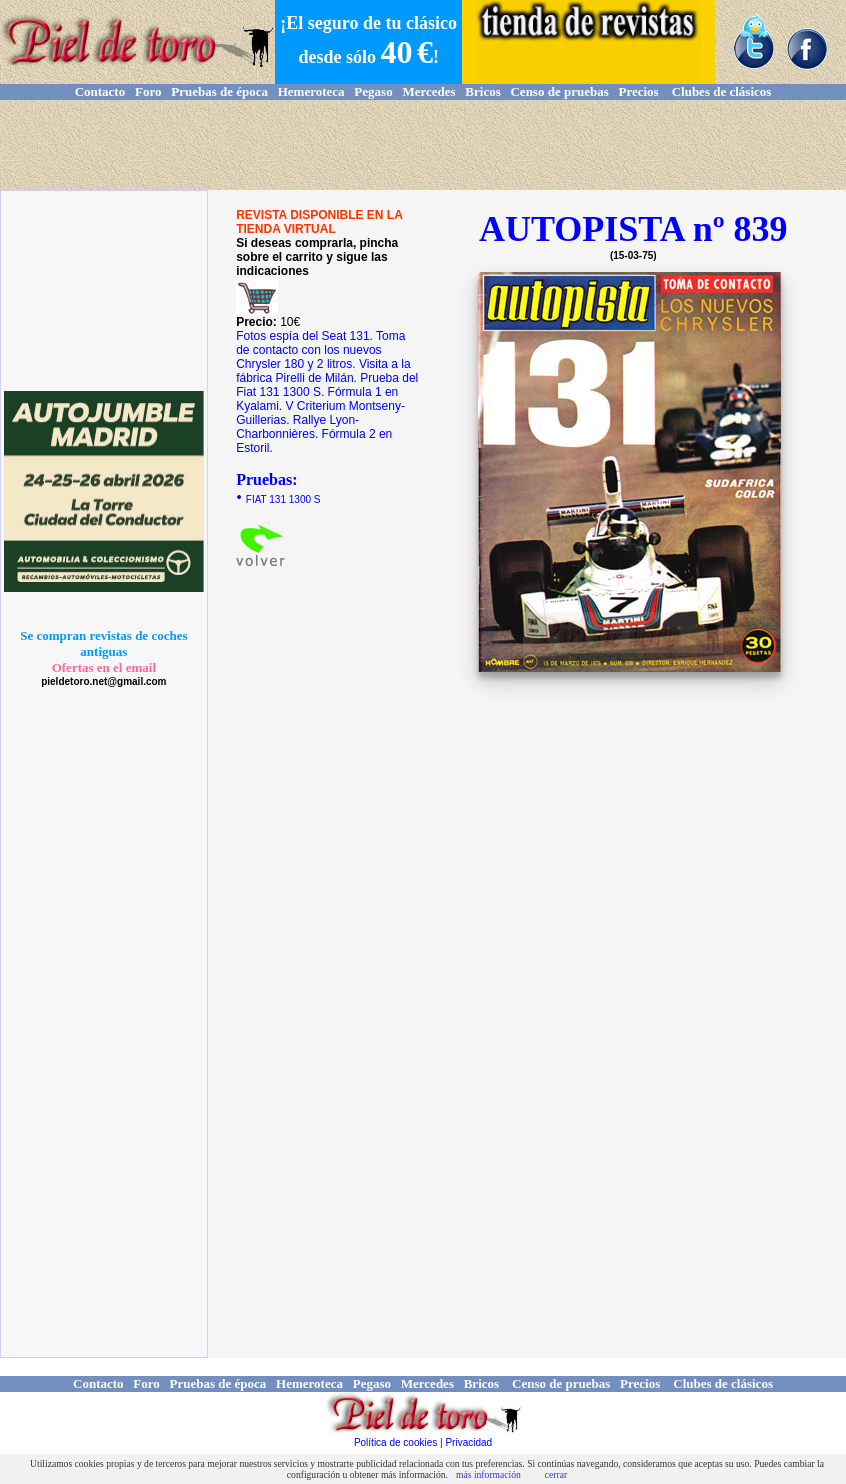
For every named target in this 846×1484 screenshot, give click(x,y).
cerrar (556, 1474)
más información (488, 1474)
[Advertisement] (423, 145)
